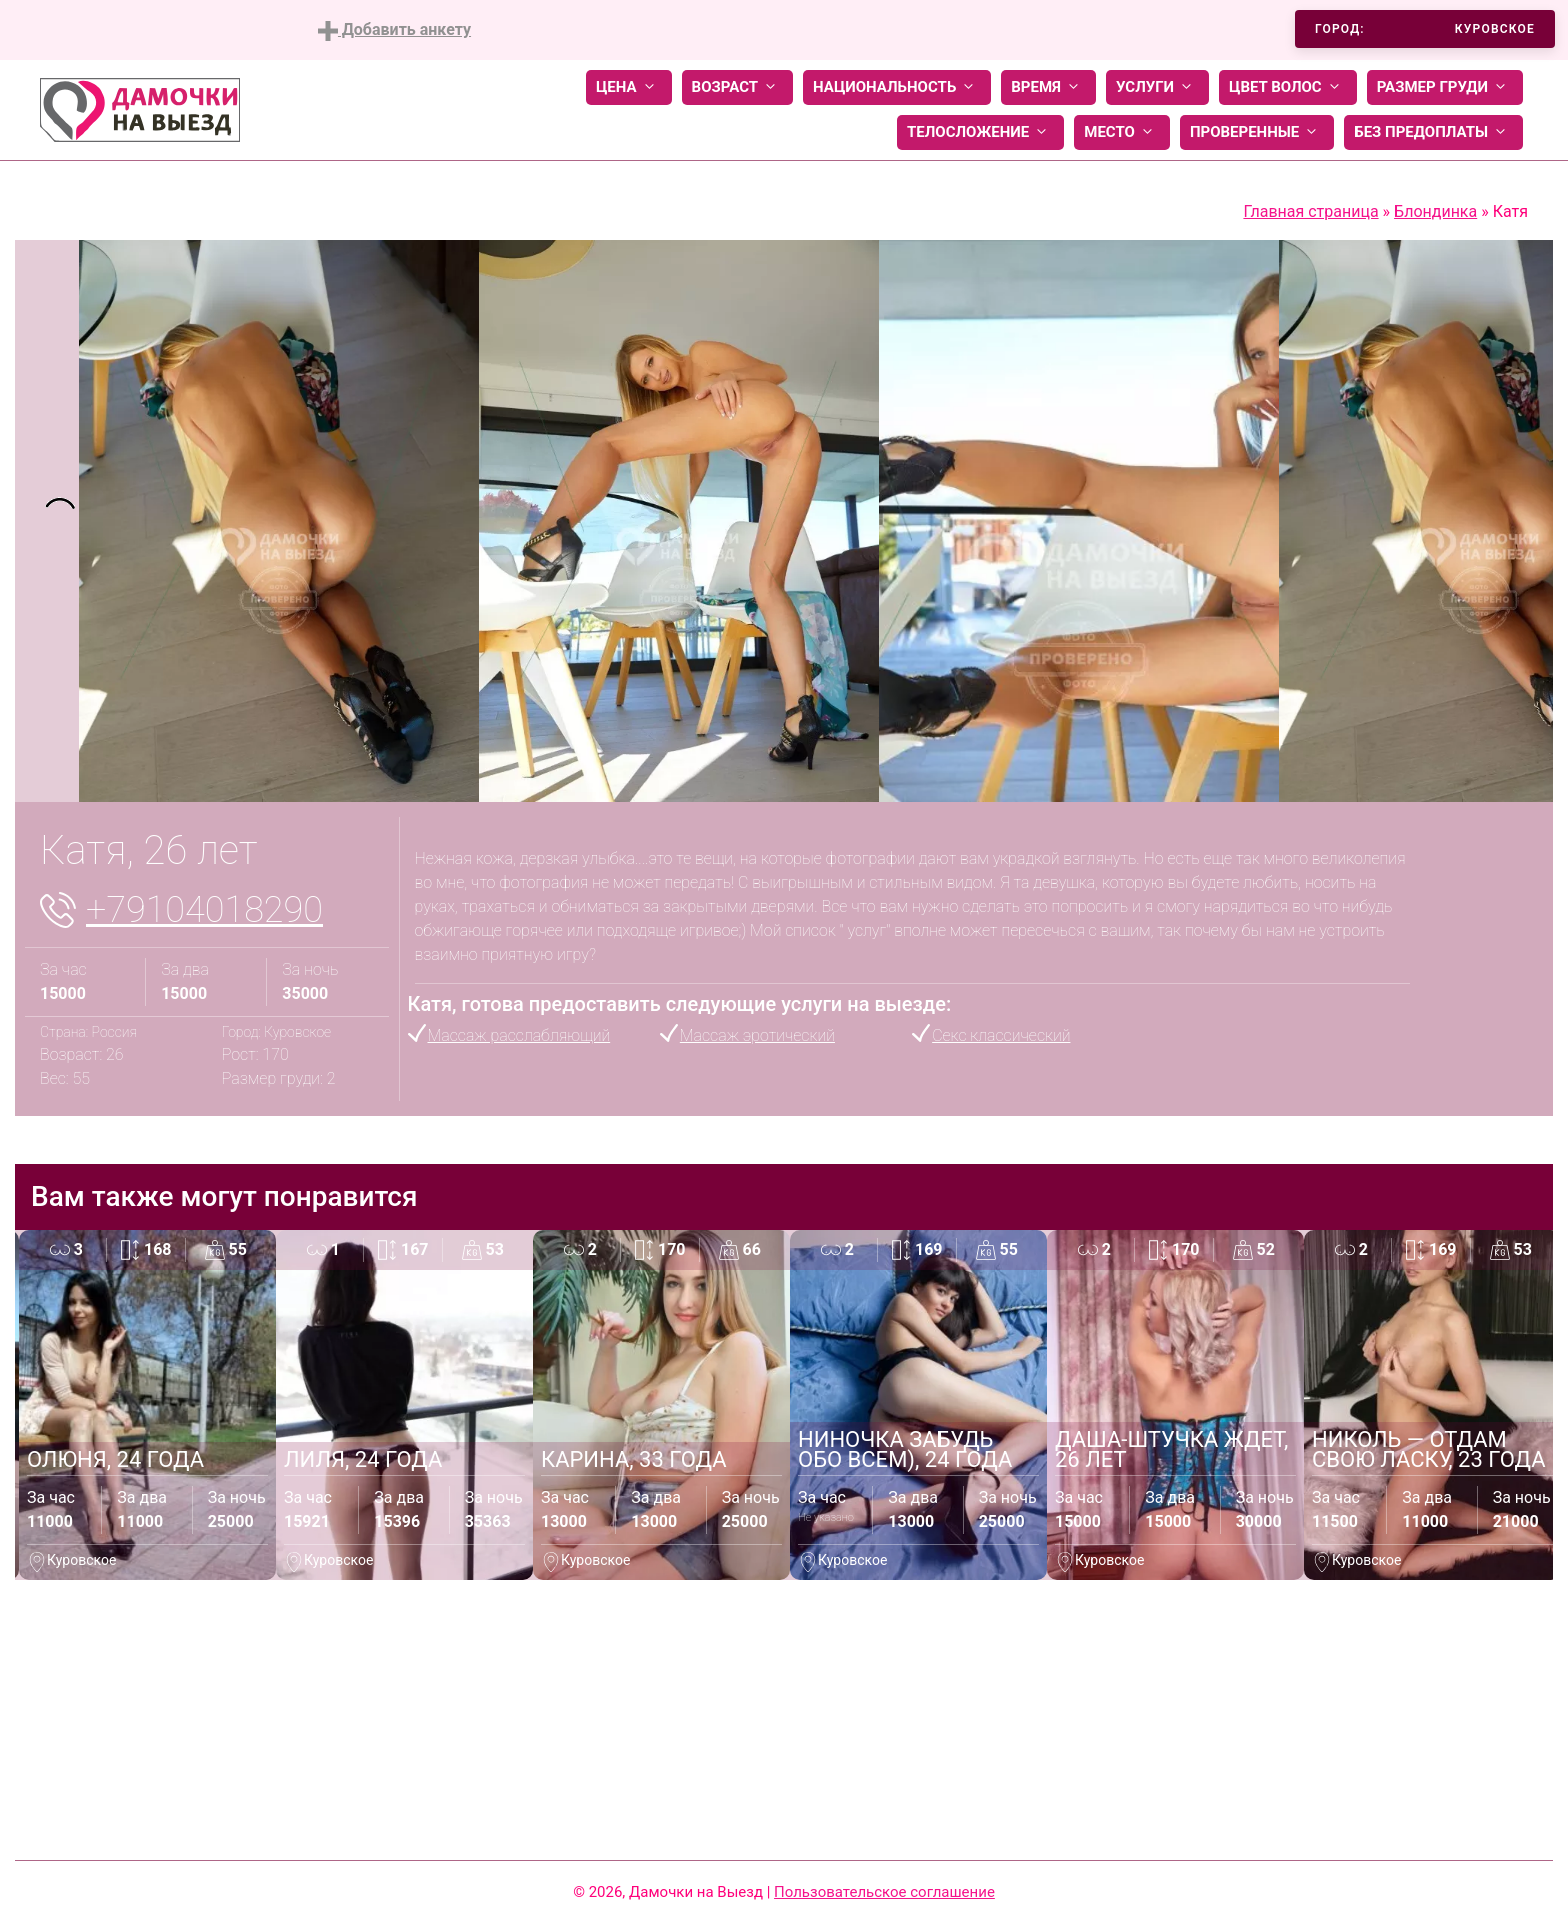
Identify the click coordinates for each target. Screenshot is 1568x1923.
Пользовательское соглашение (884, 1892)
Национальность (897, 87)
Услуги (1157, 87)
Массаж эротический (757, 1035)
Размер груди (1445, 87)
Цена (629, 87)
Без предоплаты (1433, 132)
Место (1122, 132)
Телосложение (980, 132)
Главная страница (1310, 211)
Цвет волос (1288, 87)
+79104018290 (204, 910)
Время (1048, 87)
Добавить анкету (394, 30)
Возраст (737, 87)
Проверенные (1257, 132)
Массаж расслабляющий (519, 1035)
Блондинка (1435, 211)
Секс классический (1001, 1035)
